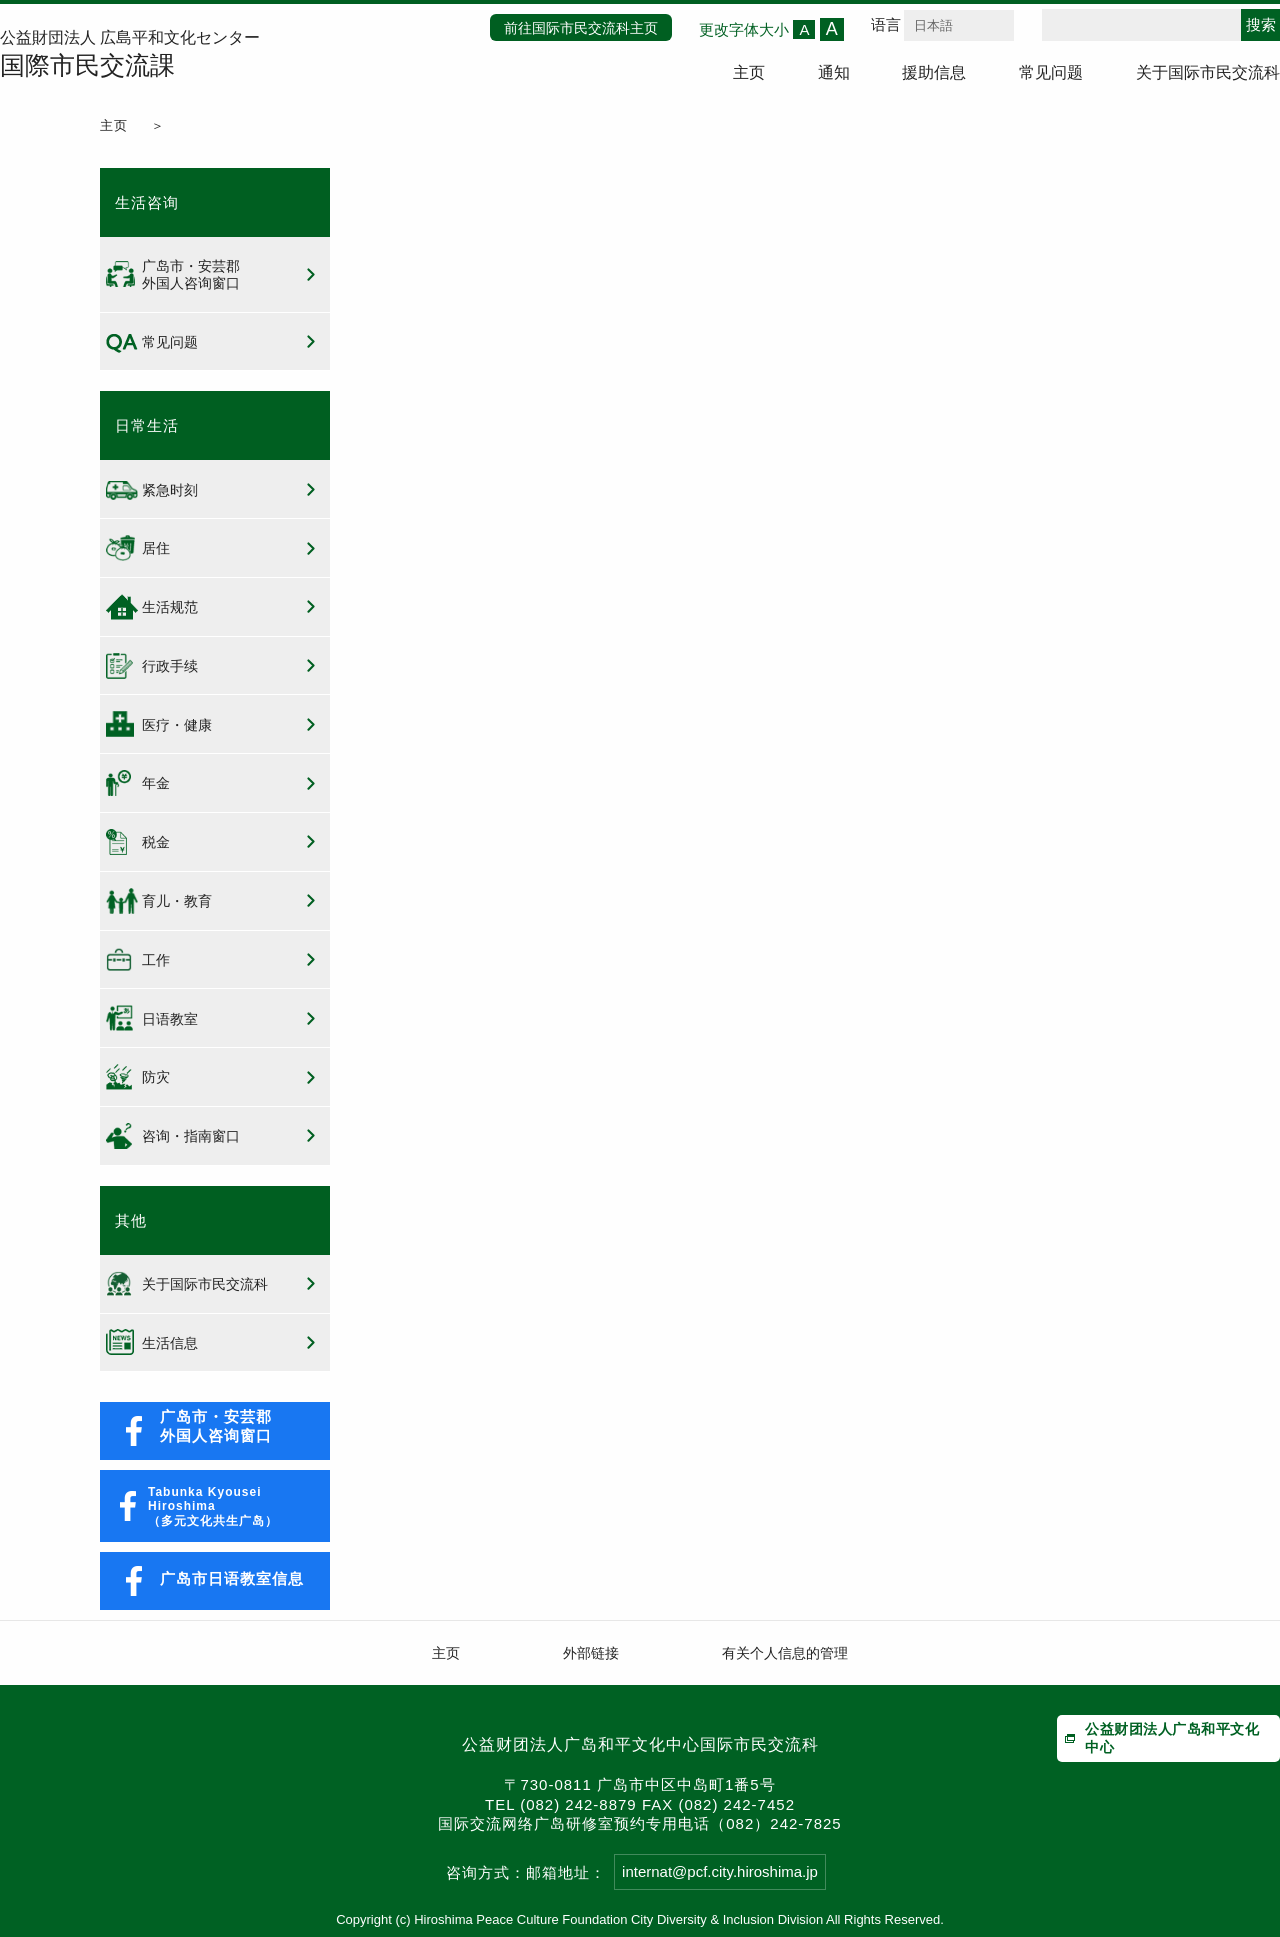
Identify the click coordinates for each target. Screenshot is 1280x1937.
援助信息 (934, 72)
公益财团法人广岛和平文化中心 (1172, 1738)
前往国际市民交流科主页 (581, 28)
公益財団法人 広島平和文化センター (130, 55)
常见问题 (1051, 72)
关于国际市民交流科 (1208, 72)
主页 (749, 72)
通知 (834, 72)
